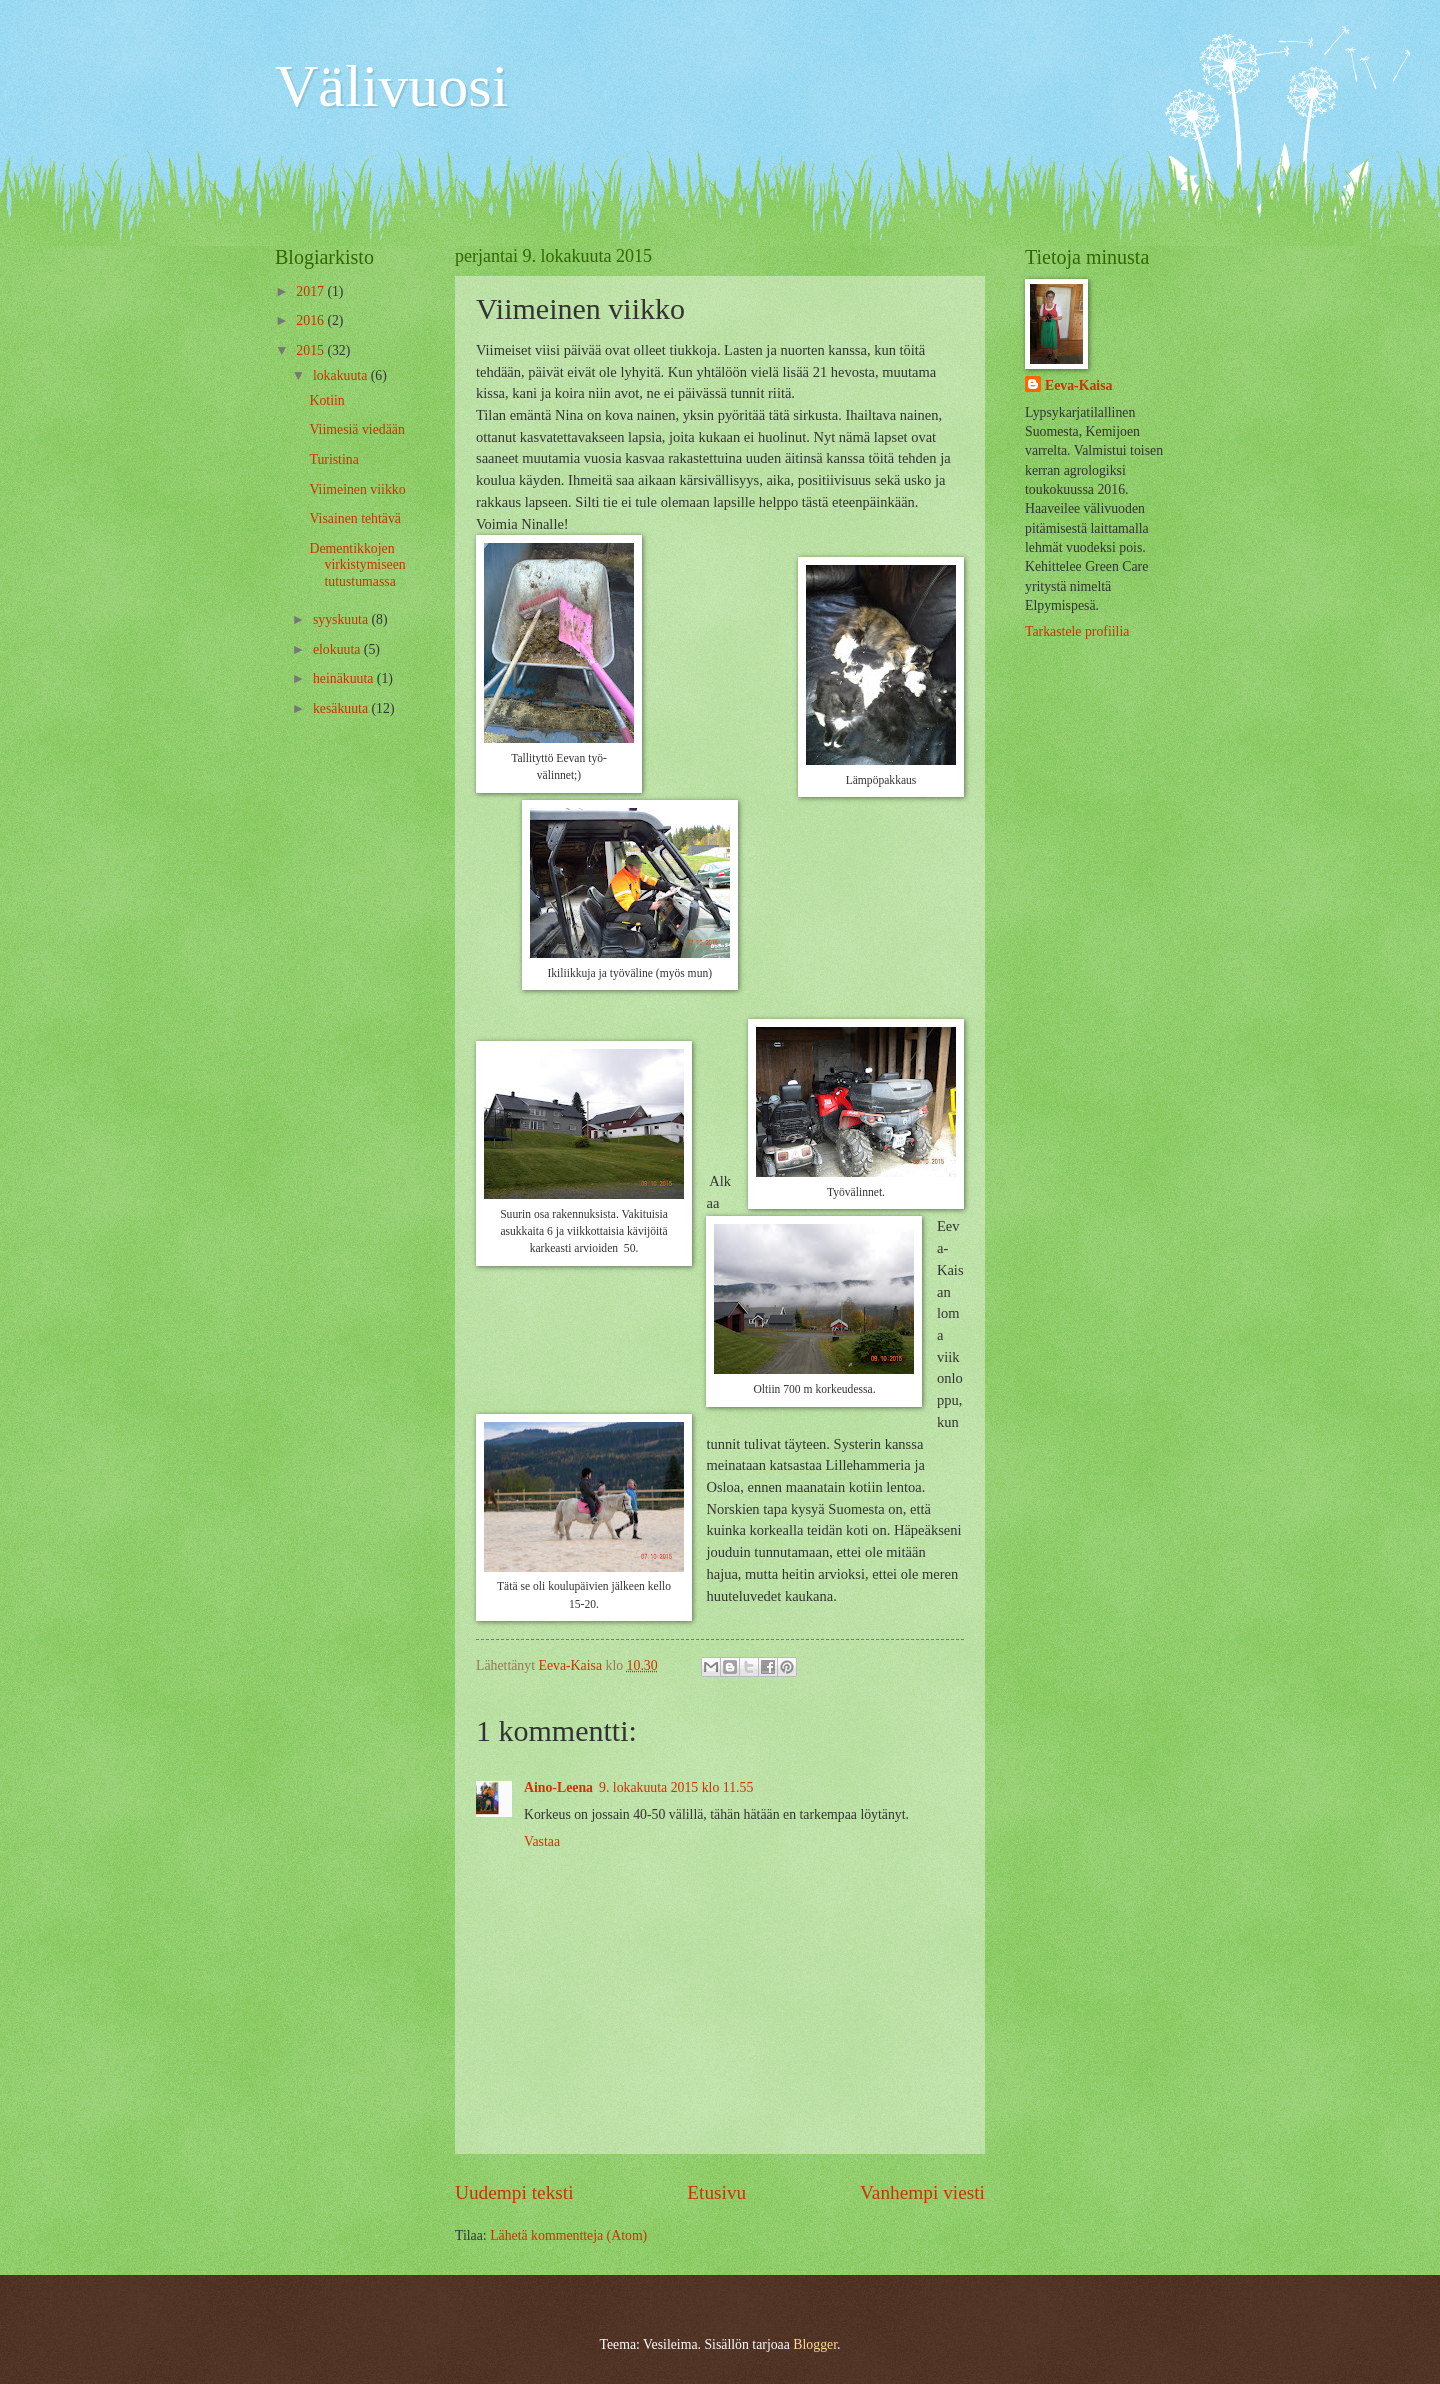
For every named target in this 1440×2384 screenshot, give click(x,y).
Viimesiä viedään (356, 429)
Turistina (333, 459)
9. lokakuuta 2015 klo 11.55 (676, 1787)
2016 (311, 320)
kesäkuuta (342, 708)
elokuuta (338, 649)
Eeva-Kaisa (1078, 385)
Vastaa (542, 1841)
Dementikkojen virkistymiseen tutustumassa (357, 565)
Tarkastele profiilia (1077, 631)
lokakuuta (342, 375)
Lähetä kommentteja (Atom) (568, 2235)
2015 (311, 350)
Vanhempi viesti (922, 2192)
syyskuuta (342, 619)
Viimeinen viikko (357, 489)
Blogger (815, 2344)
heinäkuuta (345, 678)
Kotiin (326, 400)
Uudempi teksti (514, 2192)
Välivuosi (391, 86)
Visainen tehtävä (355, 518)
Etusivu (716, 2192)
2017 (311, 291)
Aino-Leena (558, 1787)
